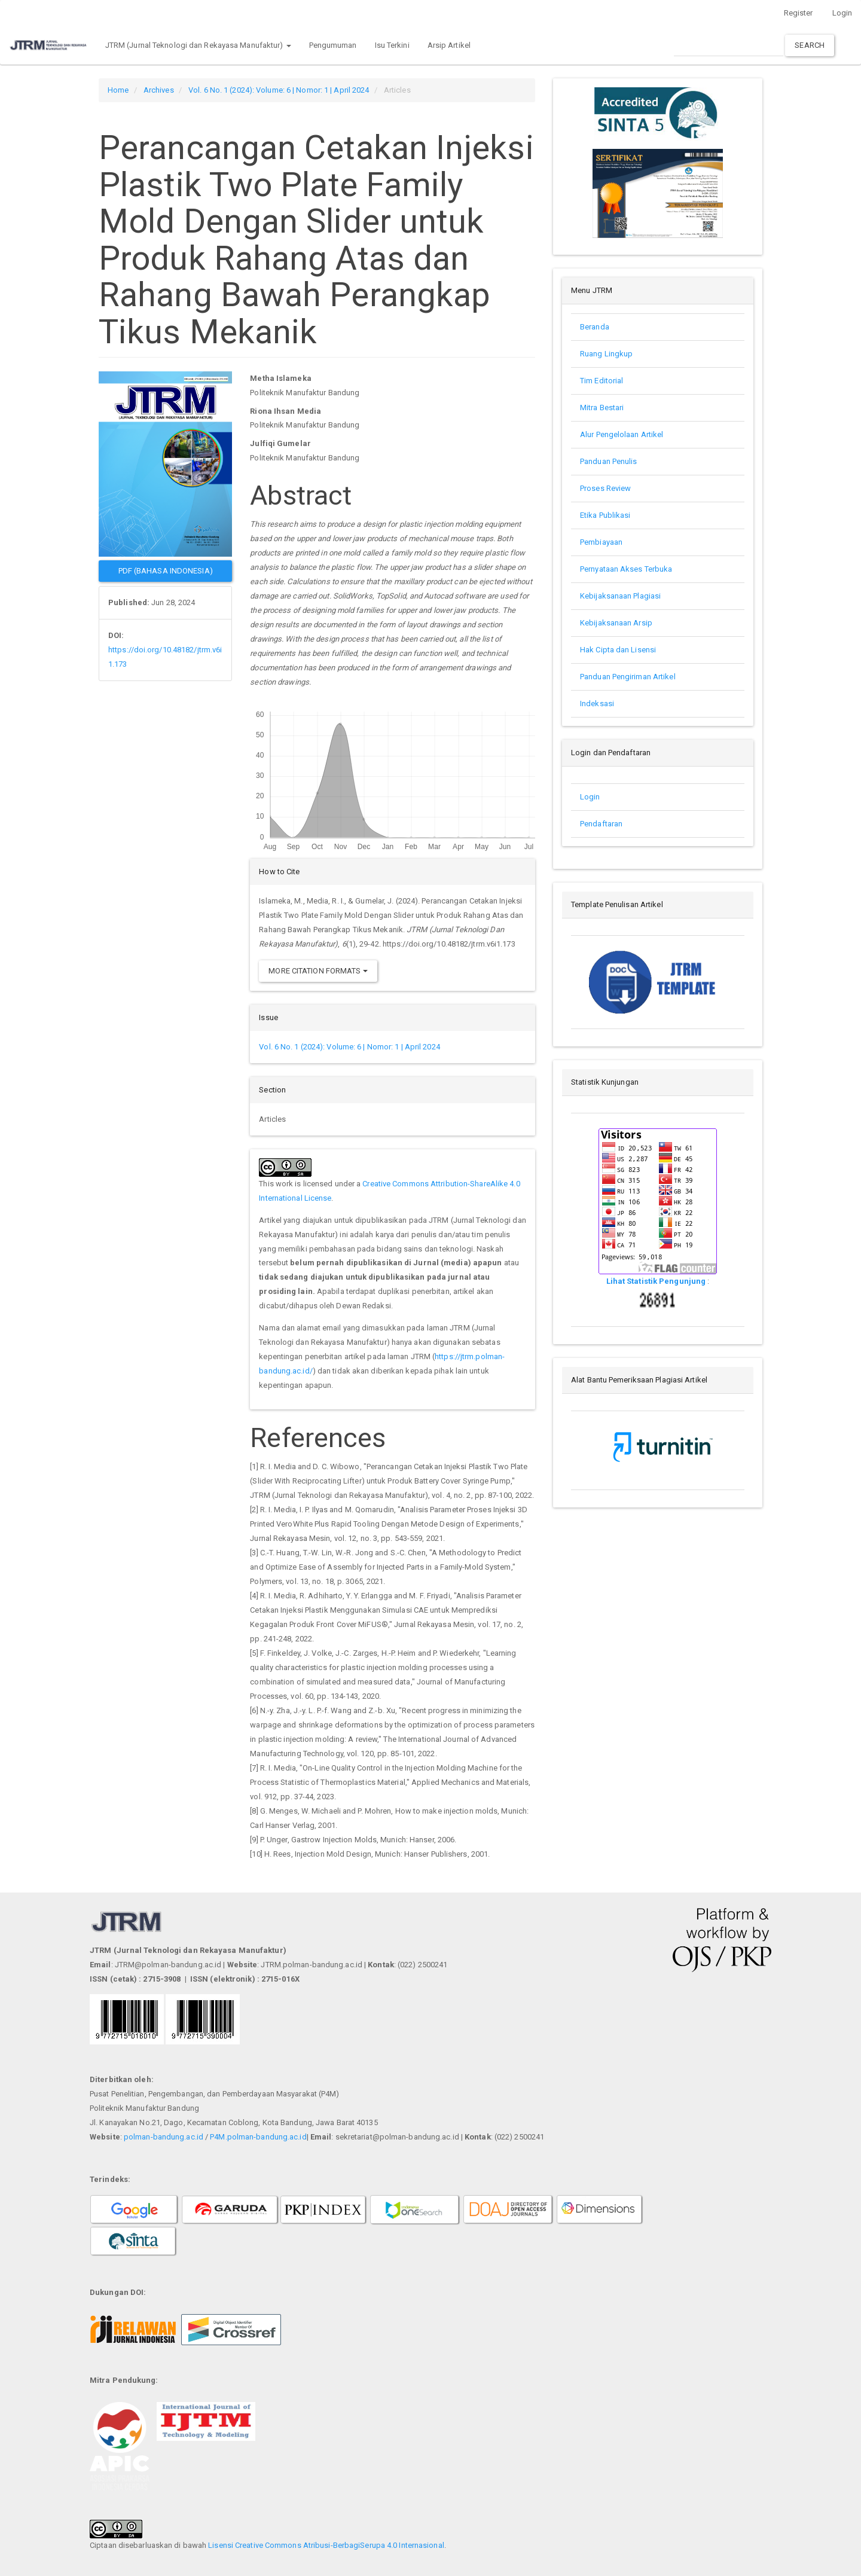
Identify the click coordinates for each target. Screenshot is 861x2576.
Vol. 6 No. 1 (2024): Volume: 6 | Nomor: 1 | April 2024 (278, 90)
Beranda (594, 326)
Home (118, 90)
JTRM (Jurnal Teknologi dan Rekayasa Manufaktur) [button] (198, 45)
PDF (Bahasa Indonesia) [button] (165, 570)
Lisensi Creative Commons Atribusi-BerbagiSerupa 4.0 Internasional (326, 2545)
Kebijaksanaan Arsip (616, 622)
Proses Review (605, 488)
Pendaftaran (601, 823)
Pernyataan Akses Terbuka (626, 568)
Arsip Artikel (449, 45)
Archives (159, 90)
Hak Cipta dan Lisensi (618, 649)
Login (842, 12)
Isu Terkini (392, 45)
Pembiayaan (601, 542)
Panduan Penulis (609, 461)
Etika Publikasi (605, 515)
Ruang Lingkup (606, 353)
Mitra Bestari (602, 407)
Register (798, 12)
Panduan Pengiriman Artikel (628, 676)
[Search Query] (728, 45)
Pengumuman (333, 45)
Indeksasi (597, 703)
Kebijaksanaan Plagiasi (620, 595)
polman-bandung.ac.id (163, 2136)
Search (810, 45)
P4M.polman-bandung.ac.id (258, 2136)
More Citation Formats (317, 970)
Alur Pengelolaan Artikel (621, 434)
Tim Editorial (601, 380)
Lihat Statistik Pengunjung (657, 1281)
